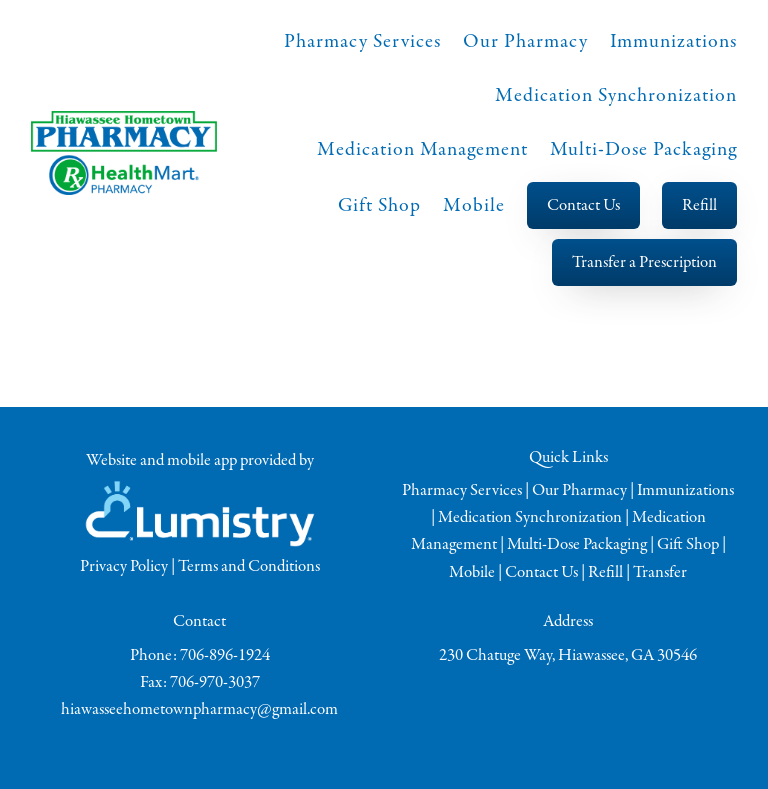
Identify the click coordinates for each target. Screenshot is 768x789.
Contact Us (583, 205)
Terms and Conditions (249, 566)
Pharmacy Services (362, 41)
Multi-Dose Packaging (643, 149)
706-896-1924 (225, 655)
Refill (699, 205)
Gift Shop (379, 205)
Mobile (474, 205)
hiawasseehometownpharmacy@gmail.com (199, 709)
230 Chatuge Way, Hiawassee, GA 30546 (568, 655)
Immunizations (673, 41)
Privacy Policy (124, 566)
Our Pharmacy (525, 41)
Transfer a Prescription (644, 262)
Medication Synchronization (616, 95)
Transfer (660, 572)
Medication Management (422, 149)
